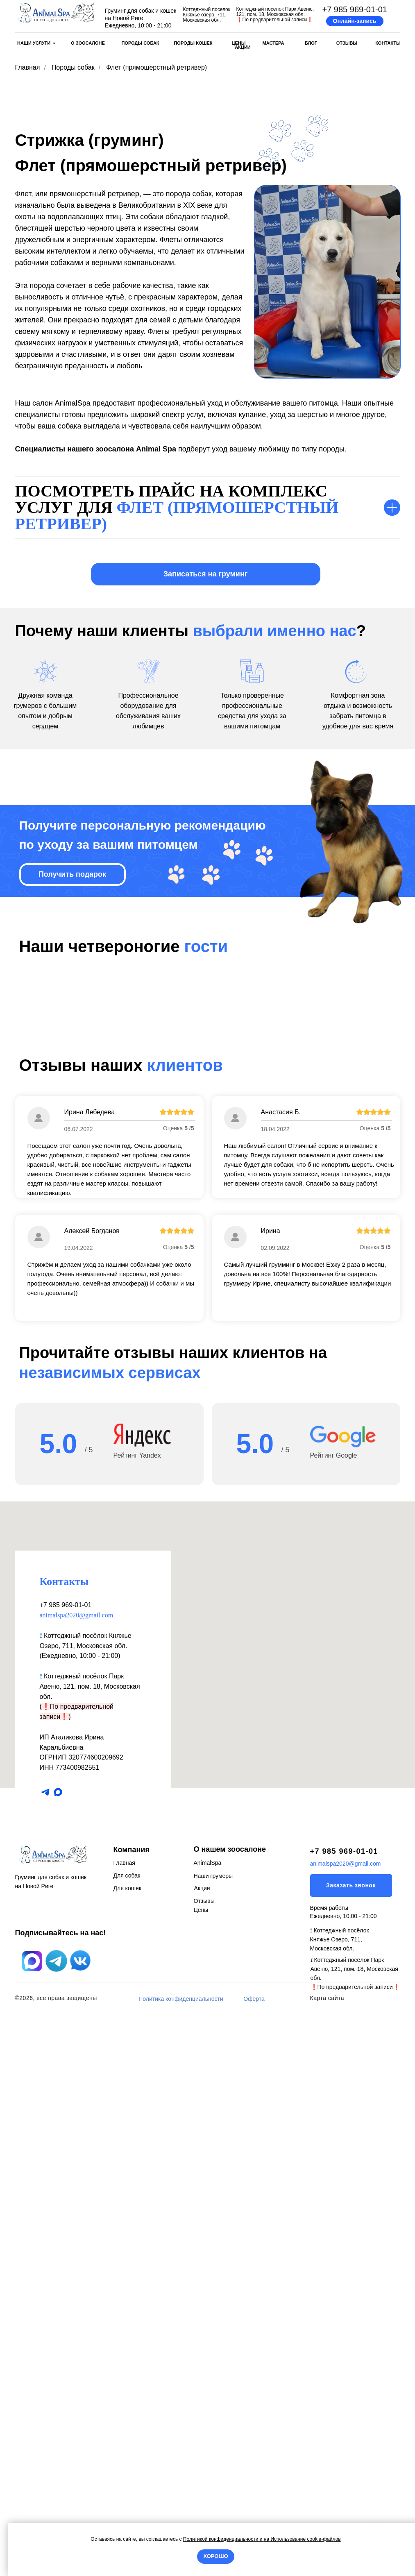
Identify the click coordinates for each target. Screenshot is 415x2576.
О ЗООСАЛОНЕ (88, 43)
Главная (27, 67)
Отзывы (204, 2461)
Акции (202, 2448)
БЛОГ (311, 43)
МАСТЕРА (273, 43)
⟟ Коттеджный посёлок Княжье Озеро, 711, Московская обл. (339, 2499)
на (266, 2539)
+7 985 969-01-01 (354, 9)
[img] (56, 13)
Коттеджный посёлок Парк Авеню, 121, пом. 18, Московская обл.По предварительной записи (275, 14)
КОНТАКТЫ (388, 43)
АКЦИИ (243, 47)
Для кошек (127, 2448)
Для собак (127, 2435)
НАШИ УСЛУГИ (33, 43)
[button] (354, 21)
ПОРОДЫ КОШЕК (193, 43)
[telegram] (45, 2352)
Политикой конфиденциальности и (223, 2539)
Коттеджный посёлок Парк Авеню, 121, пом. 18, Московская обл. (90, 2246)
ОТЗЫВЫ (347, 43)
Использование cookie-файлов (305, 2539)
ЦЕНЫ (238, 43)
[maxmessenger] (58, 2352)
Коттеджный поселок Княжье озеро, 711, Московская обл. (207, 15)
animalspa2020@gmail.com (76, 2175)
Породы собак (73, 67)
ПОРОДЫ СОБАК (140, 43)
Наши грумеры (213, 2436)
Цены (201, 2470)
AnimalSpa (208, 2423)
